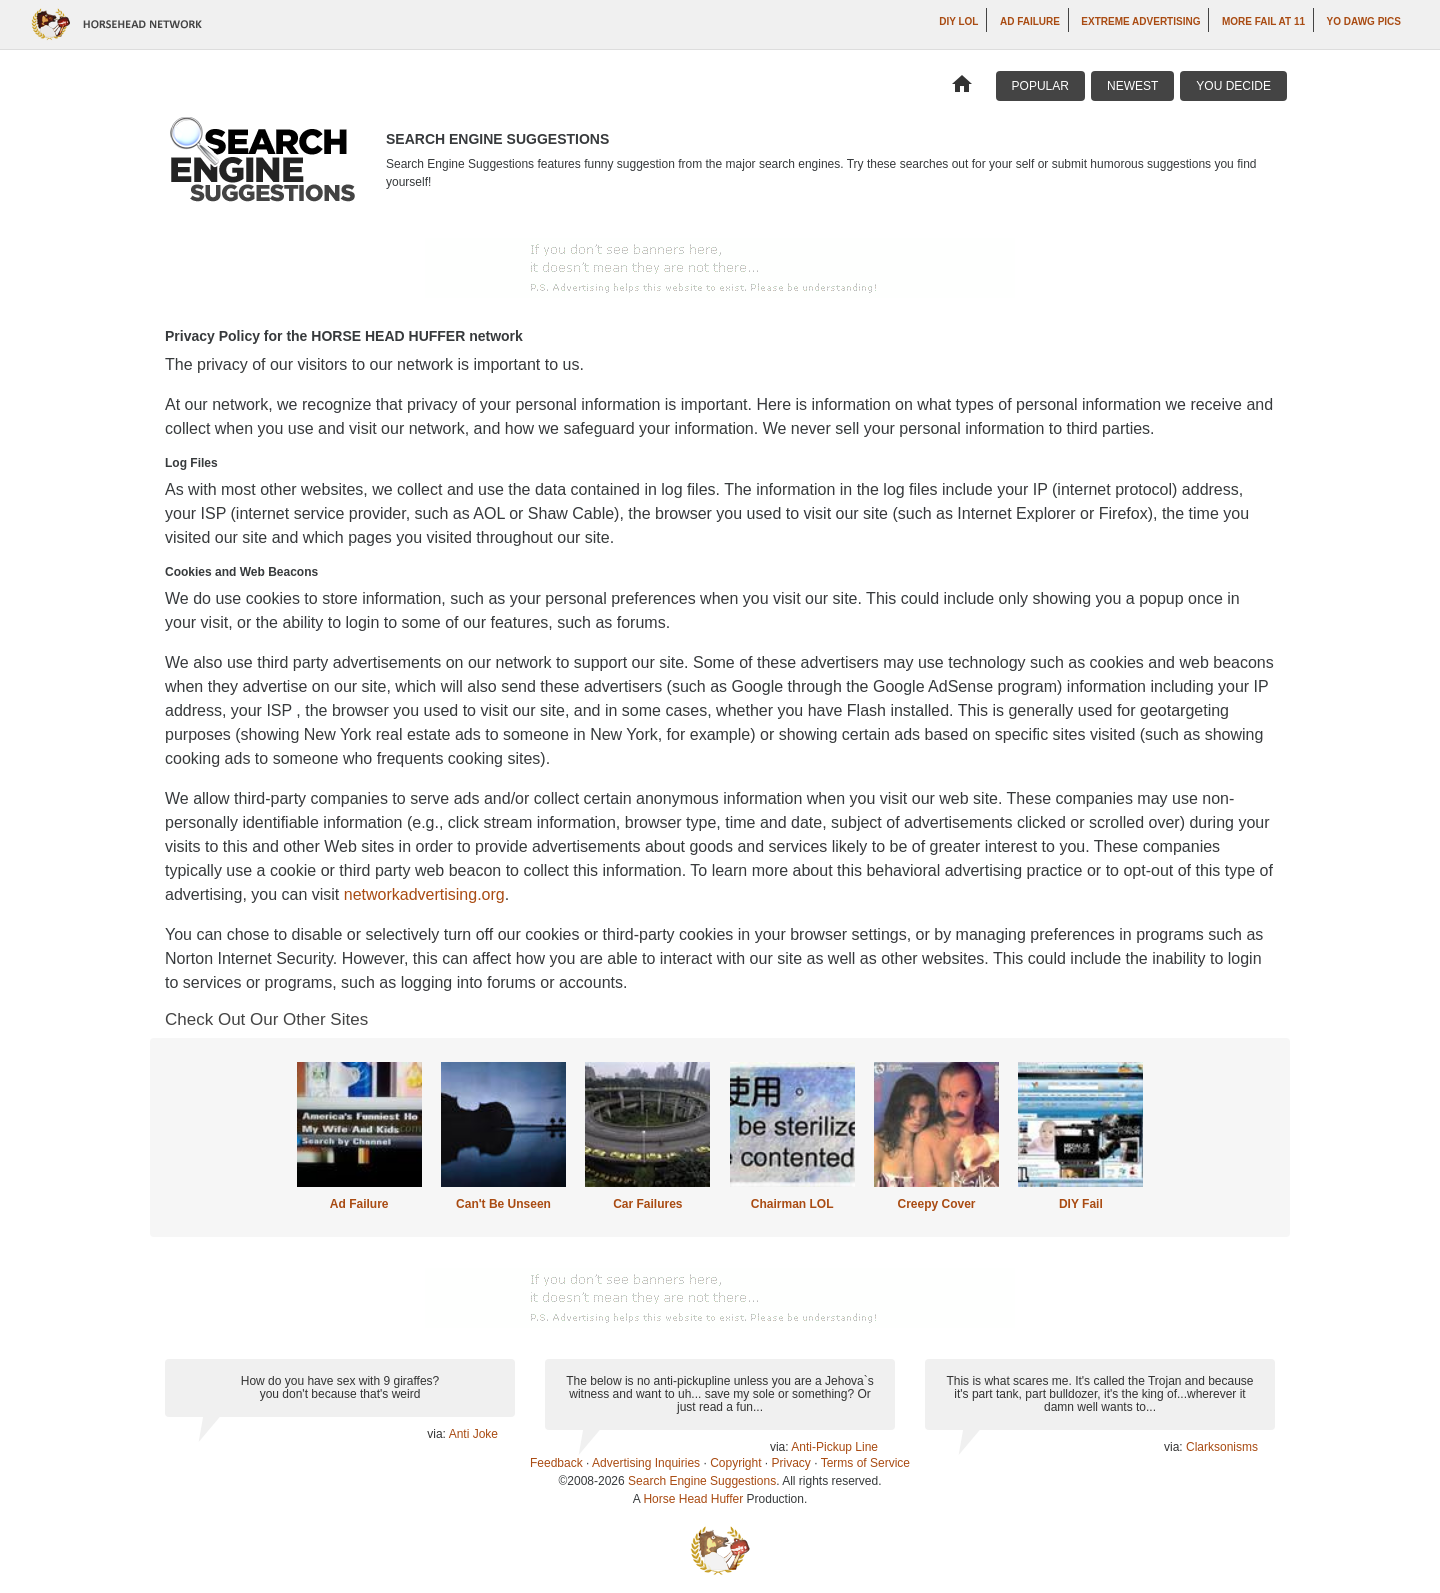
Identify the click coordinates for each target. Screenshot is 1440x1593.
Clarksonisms (1222, 1447)
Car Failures (647, 1204)
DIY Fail (1081, 1204)
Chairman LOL (792, 1204)
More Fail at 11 (1263, 21)
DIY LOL (958, 21)
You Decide (1233, 86)
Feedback (556, 1463)
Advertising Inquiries (646, 1463)
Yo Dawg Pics (1364, 21)
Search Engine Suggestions (702, 1481)
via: (437, 1434)
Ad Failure (1030, 21)
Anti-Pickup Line (834, 1447)
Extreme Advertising (1140, 21)
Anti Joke (473, 1434)
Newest (1132, 86)
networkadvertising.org (424, 894)
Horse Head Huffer (693, 1499)
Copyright (735, 1463)
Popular (1040, 86)
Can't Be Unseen (503, 1204)
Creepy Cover (936, 1204)
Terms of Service (865, 1463)
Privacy (791, 1463)
